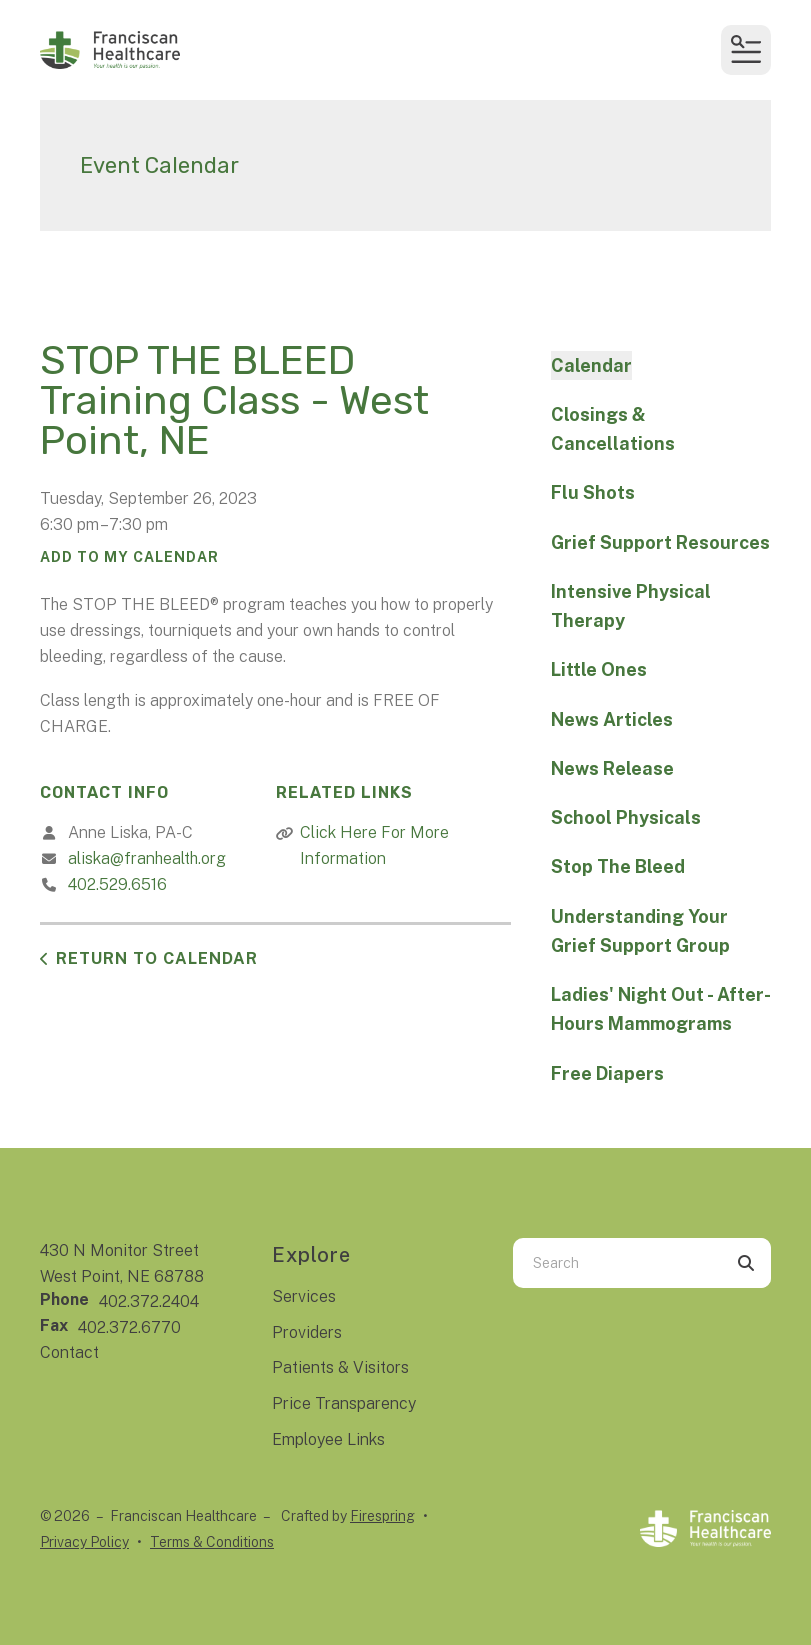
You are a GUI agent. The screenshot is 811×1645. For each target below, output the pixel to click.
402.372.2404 (149, 1301)
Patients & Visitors (340, 1367)
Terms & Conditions (212, 1542)
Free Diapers (607, 1073)
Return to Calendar (157, 958)
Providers (307, 1332)
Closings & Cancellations (613, 429)
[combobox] (617, 1263)
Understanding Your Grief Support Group (640, 931)
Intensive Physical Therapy (631, 606)
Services (304, 1296)
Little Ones (599, 669)
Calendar (591, 365)
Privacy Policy (84, 1542)
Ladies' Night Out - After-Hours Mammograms (661, 1009)
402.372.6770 (129, 1327)
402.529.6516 (117, 884)
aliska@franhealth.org (147, 858)
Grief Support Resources (660, 542)
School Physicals (626, 817)
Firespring (382, 1516)
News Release (612, 768)
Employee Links (328, 1439)
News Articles (612, 719)
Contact (69, 1352)
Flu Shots (593, 492)
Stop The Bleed (618, 866)
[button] (746, 50)
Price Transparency (344, 1403)
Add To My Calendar (129, 557)
